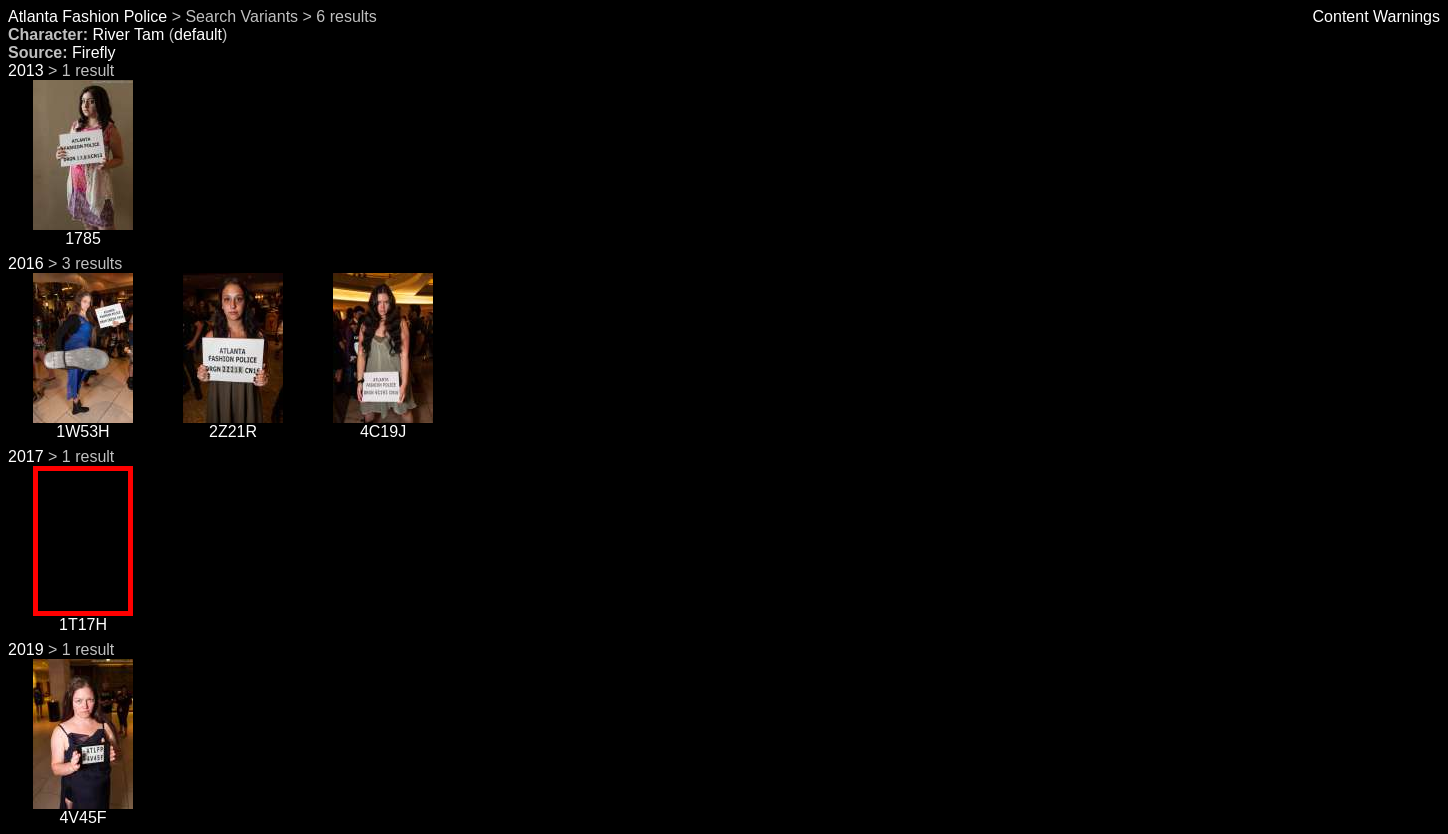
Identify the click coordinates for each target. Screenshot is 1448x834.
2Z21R (233, 424)
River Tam (128, 34)
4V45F (83, 810)
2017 (26, 456)
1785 (83, 231)
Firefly (94, 52)
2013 (26, 70)
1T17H (83, 617)
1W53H (83, 424)
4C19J (383, 424)
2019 (26, 649)
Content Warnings (1376, 16)
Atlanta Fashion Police (87, 16)
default (198, 34)
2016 (26, 263)
